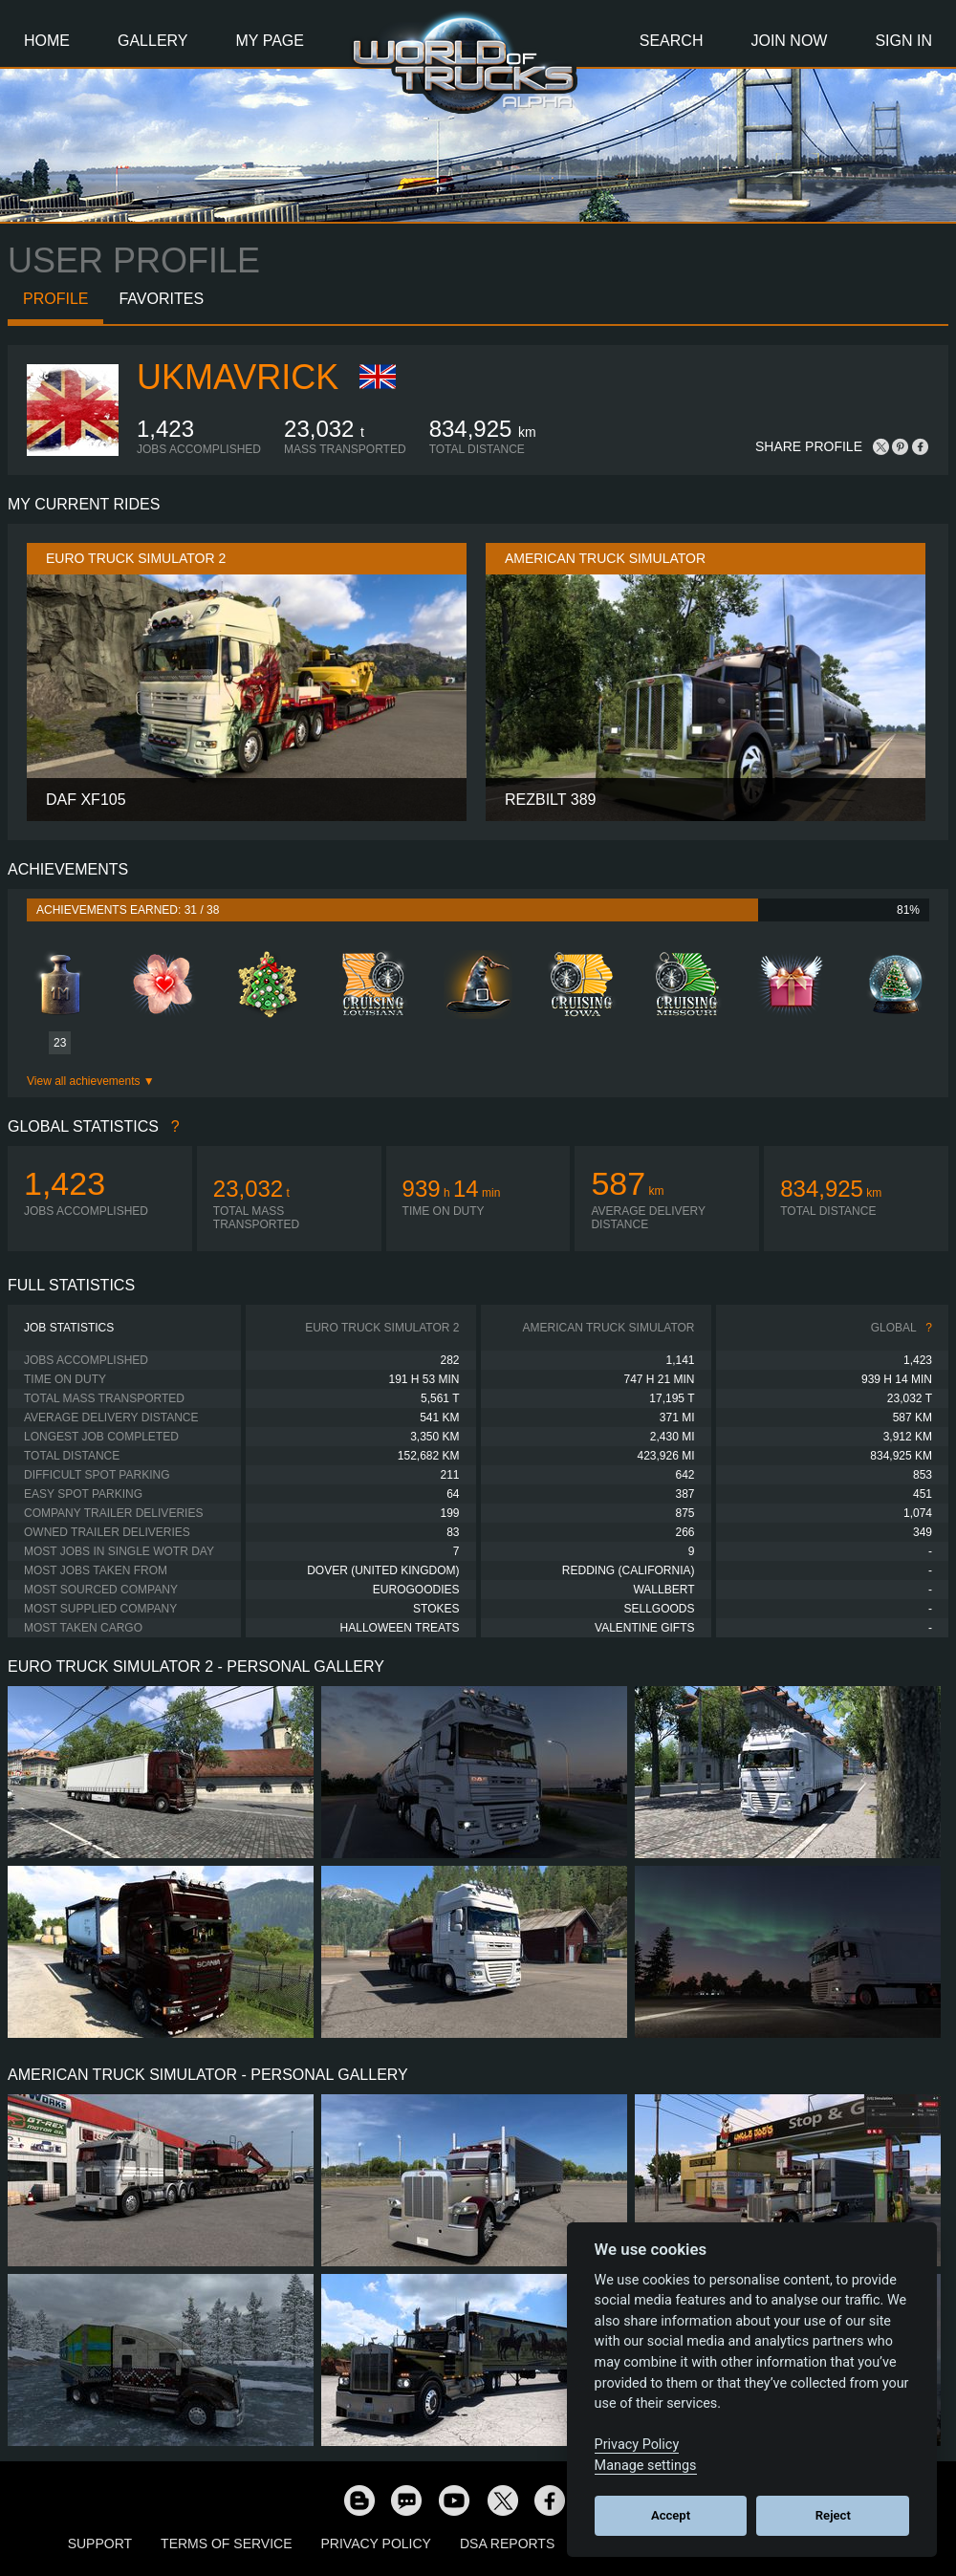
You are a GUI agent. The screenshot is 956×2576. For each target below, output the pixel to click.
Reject (833, 2515)
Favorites (161, 299)
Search (672, 40)
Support (100, 2543)
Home (47, 40)
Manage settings (646, 2465)
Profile (55, 299)
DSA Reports (507, 2543)
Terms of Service (226, 2543)
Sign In (903, 40)
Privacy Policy (376, 2543)
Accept (670, 2515)
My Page (270, 40)
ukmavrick (237, 377)
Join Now (788, 40)
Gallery (153, 40)
